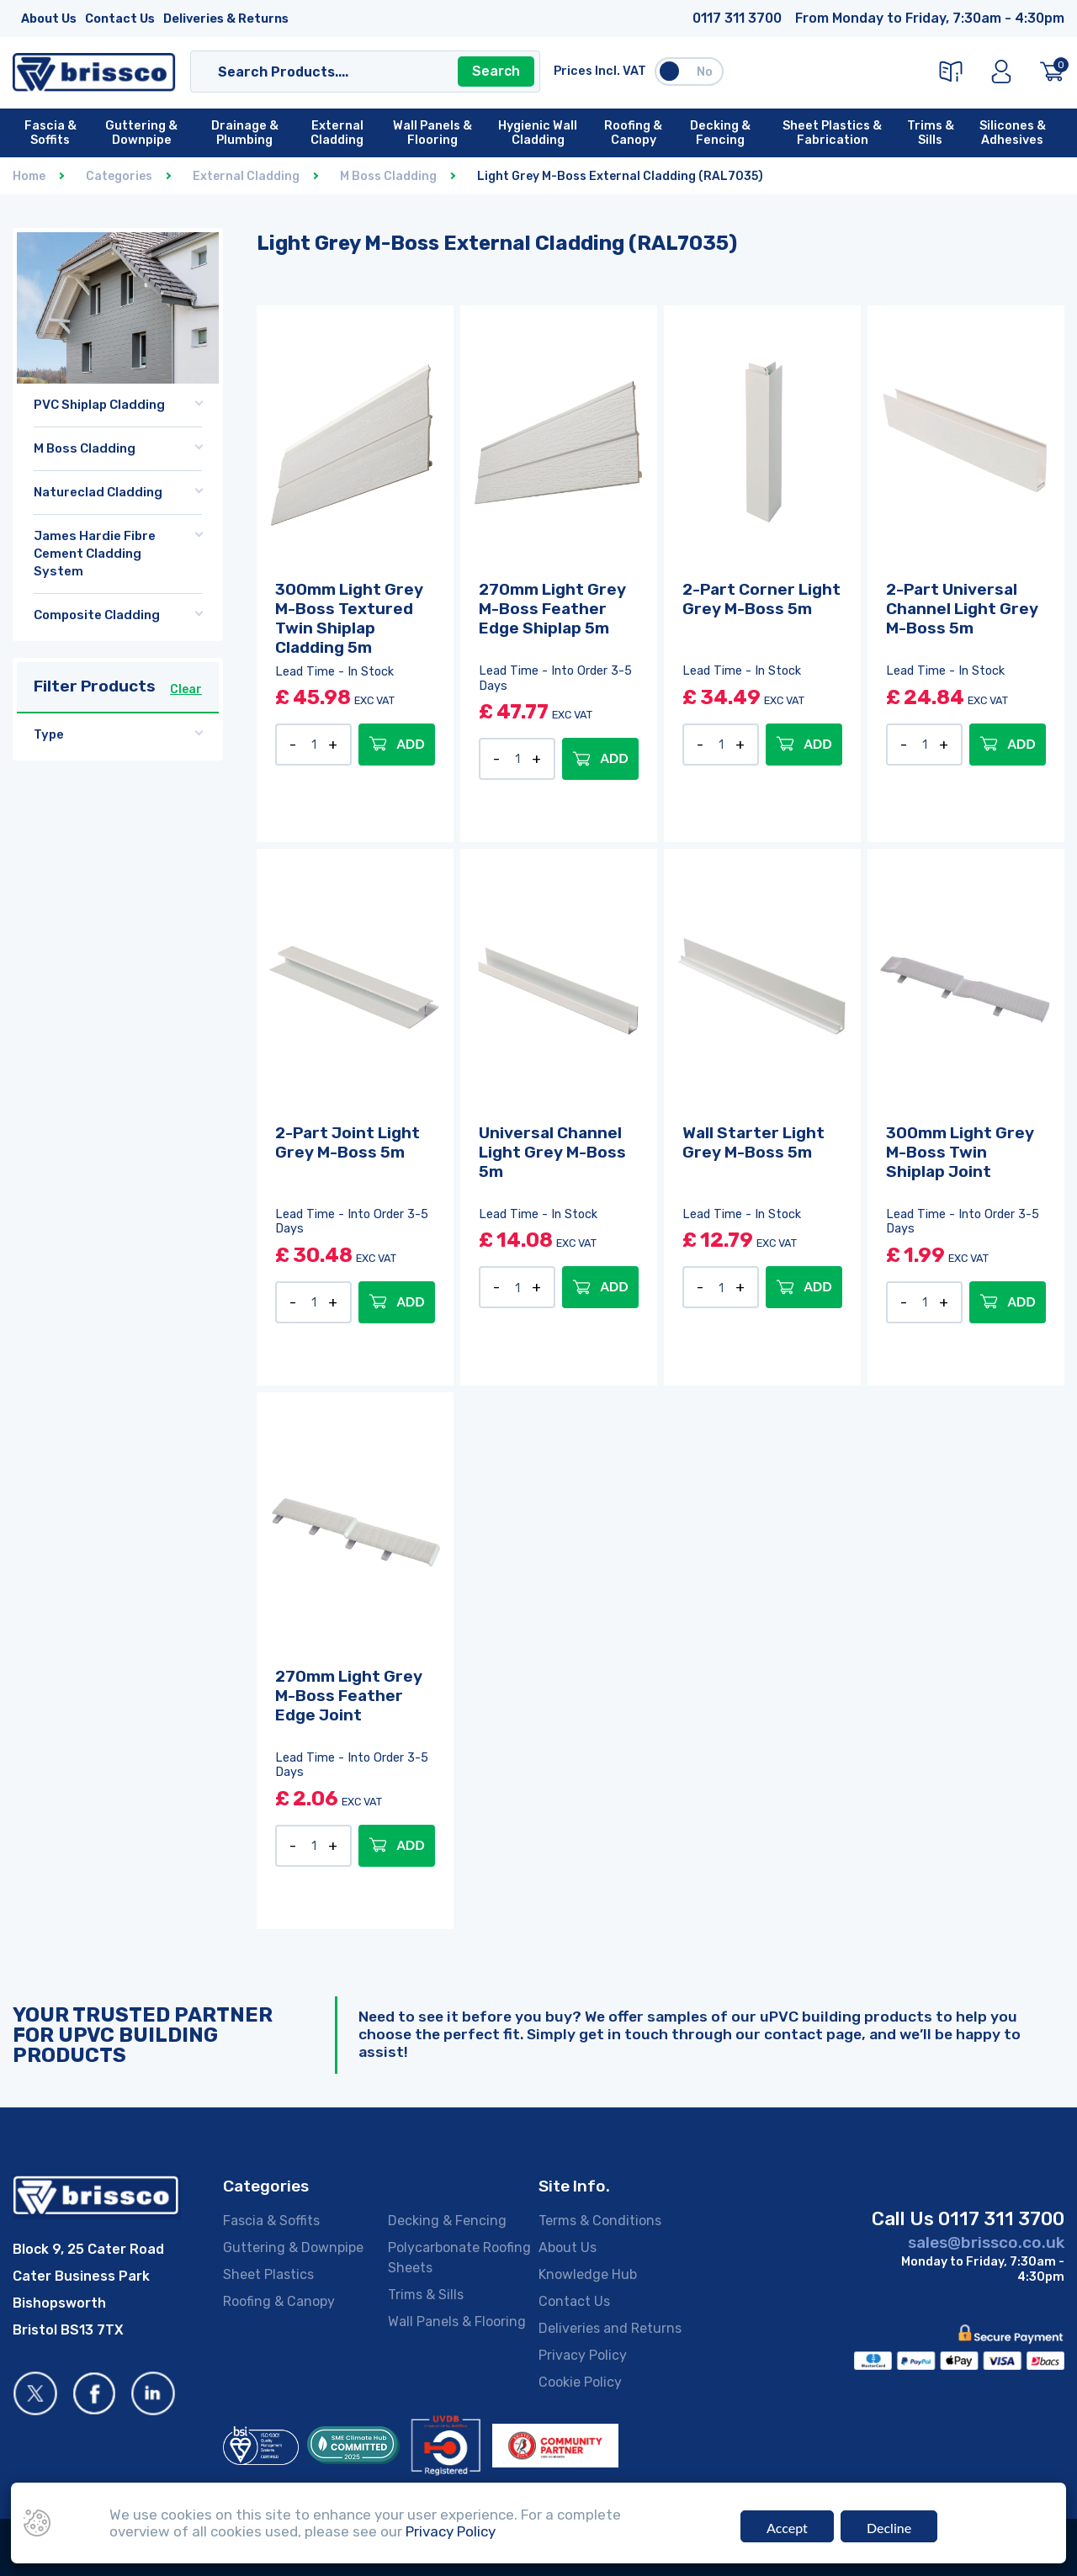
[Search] (348, 71)
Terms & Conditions (599, 2221)
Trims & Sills (426, 2295)
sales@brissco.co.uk (986, 2242)
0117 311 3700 (737, 18)
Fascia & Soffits (271, 2221)
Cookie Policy (580, 2382)
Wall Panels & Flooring (457, 2322)
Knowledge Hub (587, 2274)
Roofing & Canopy (279, 2301)
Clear (186, 689)
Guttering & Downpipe (293, 2247)
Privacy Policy (582, 2355)
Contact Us (120, 19)
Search (496, 71)
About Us (49, 19)
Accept (787, 2528)
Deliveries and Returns (610, 2328)
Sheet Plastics (268, 2274)
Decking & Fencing (447, 2221)
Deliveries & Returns (226, 19)
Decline (889, 2528)
